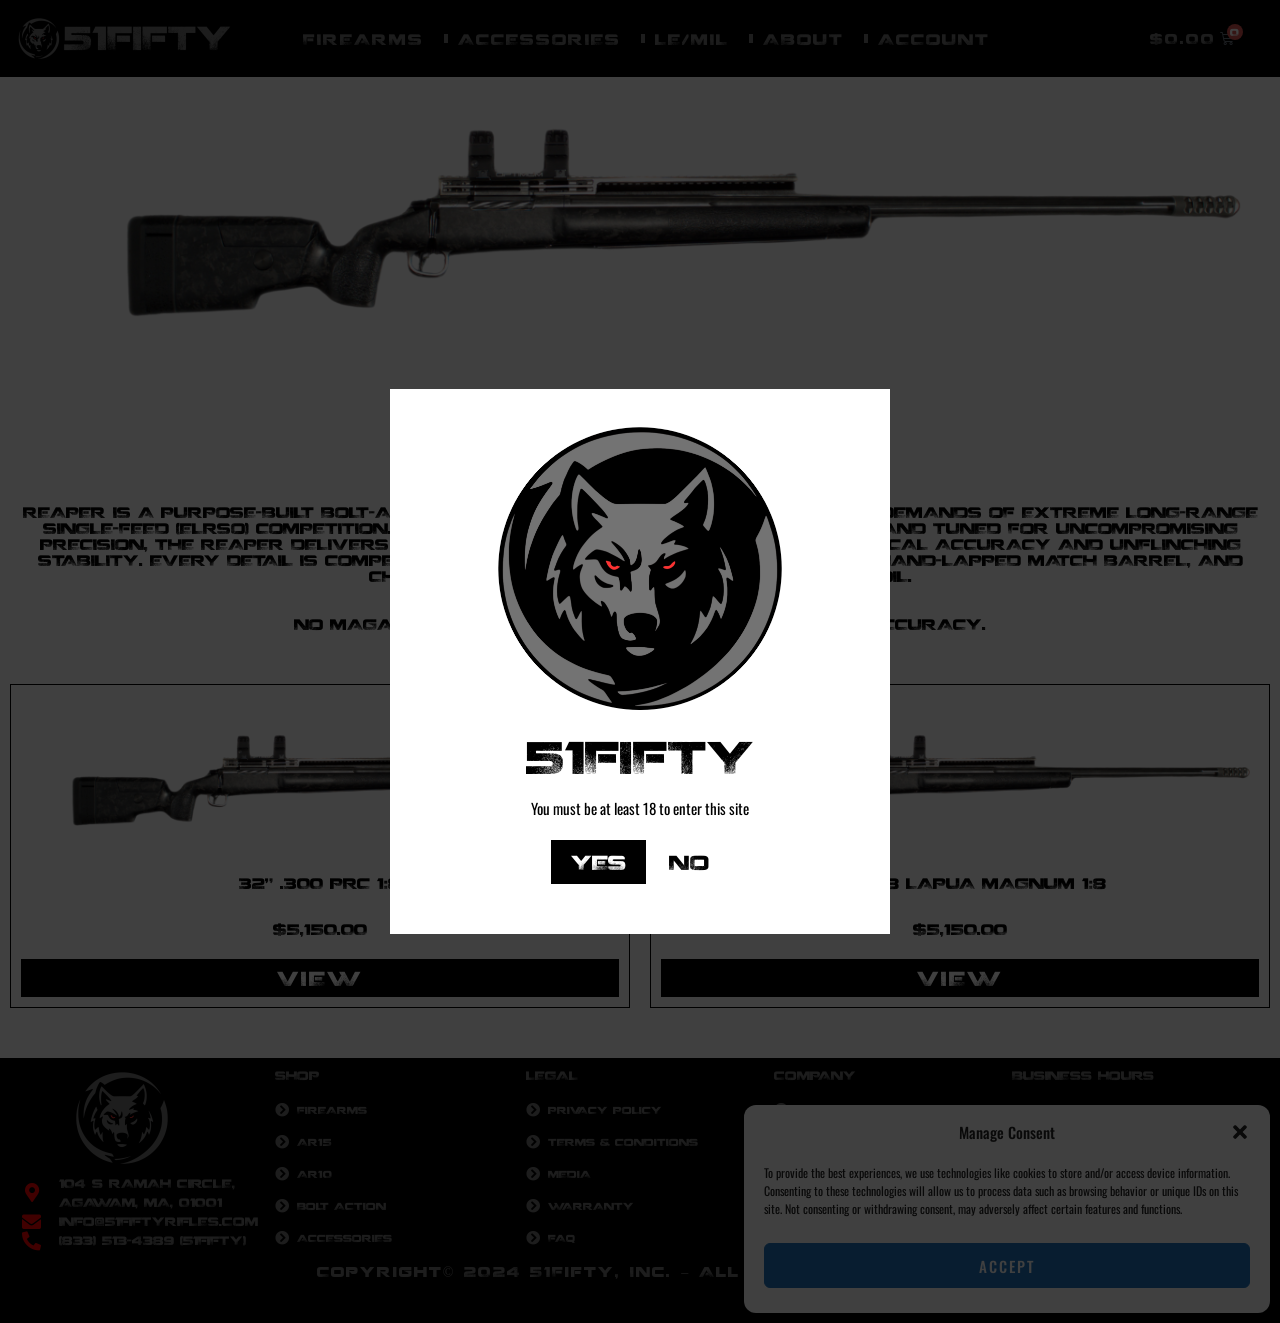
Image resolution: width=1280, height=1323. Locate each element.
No (689, 861)
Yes (598, 861)
